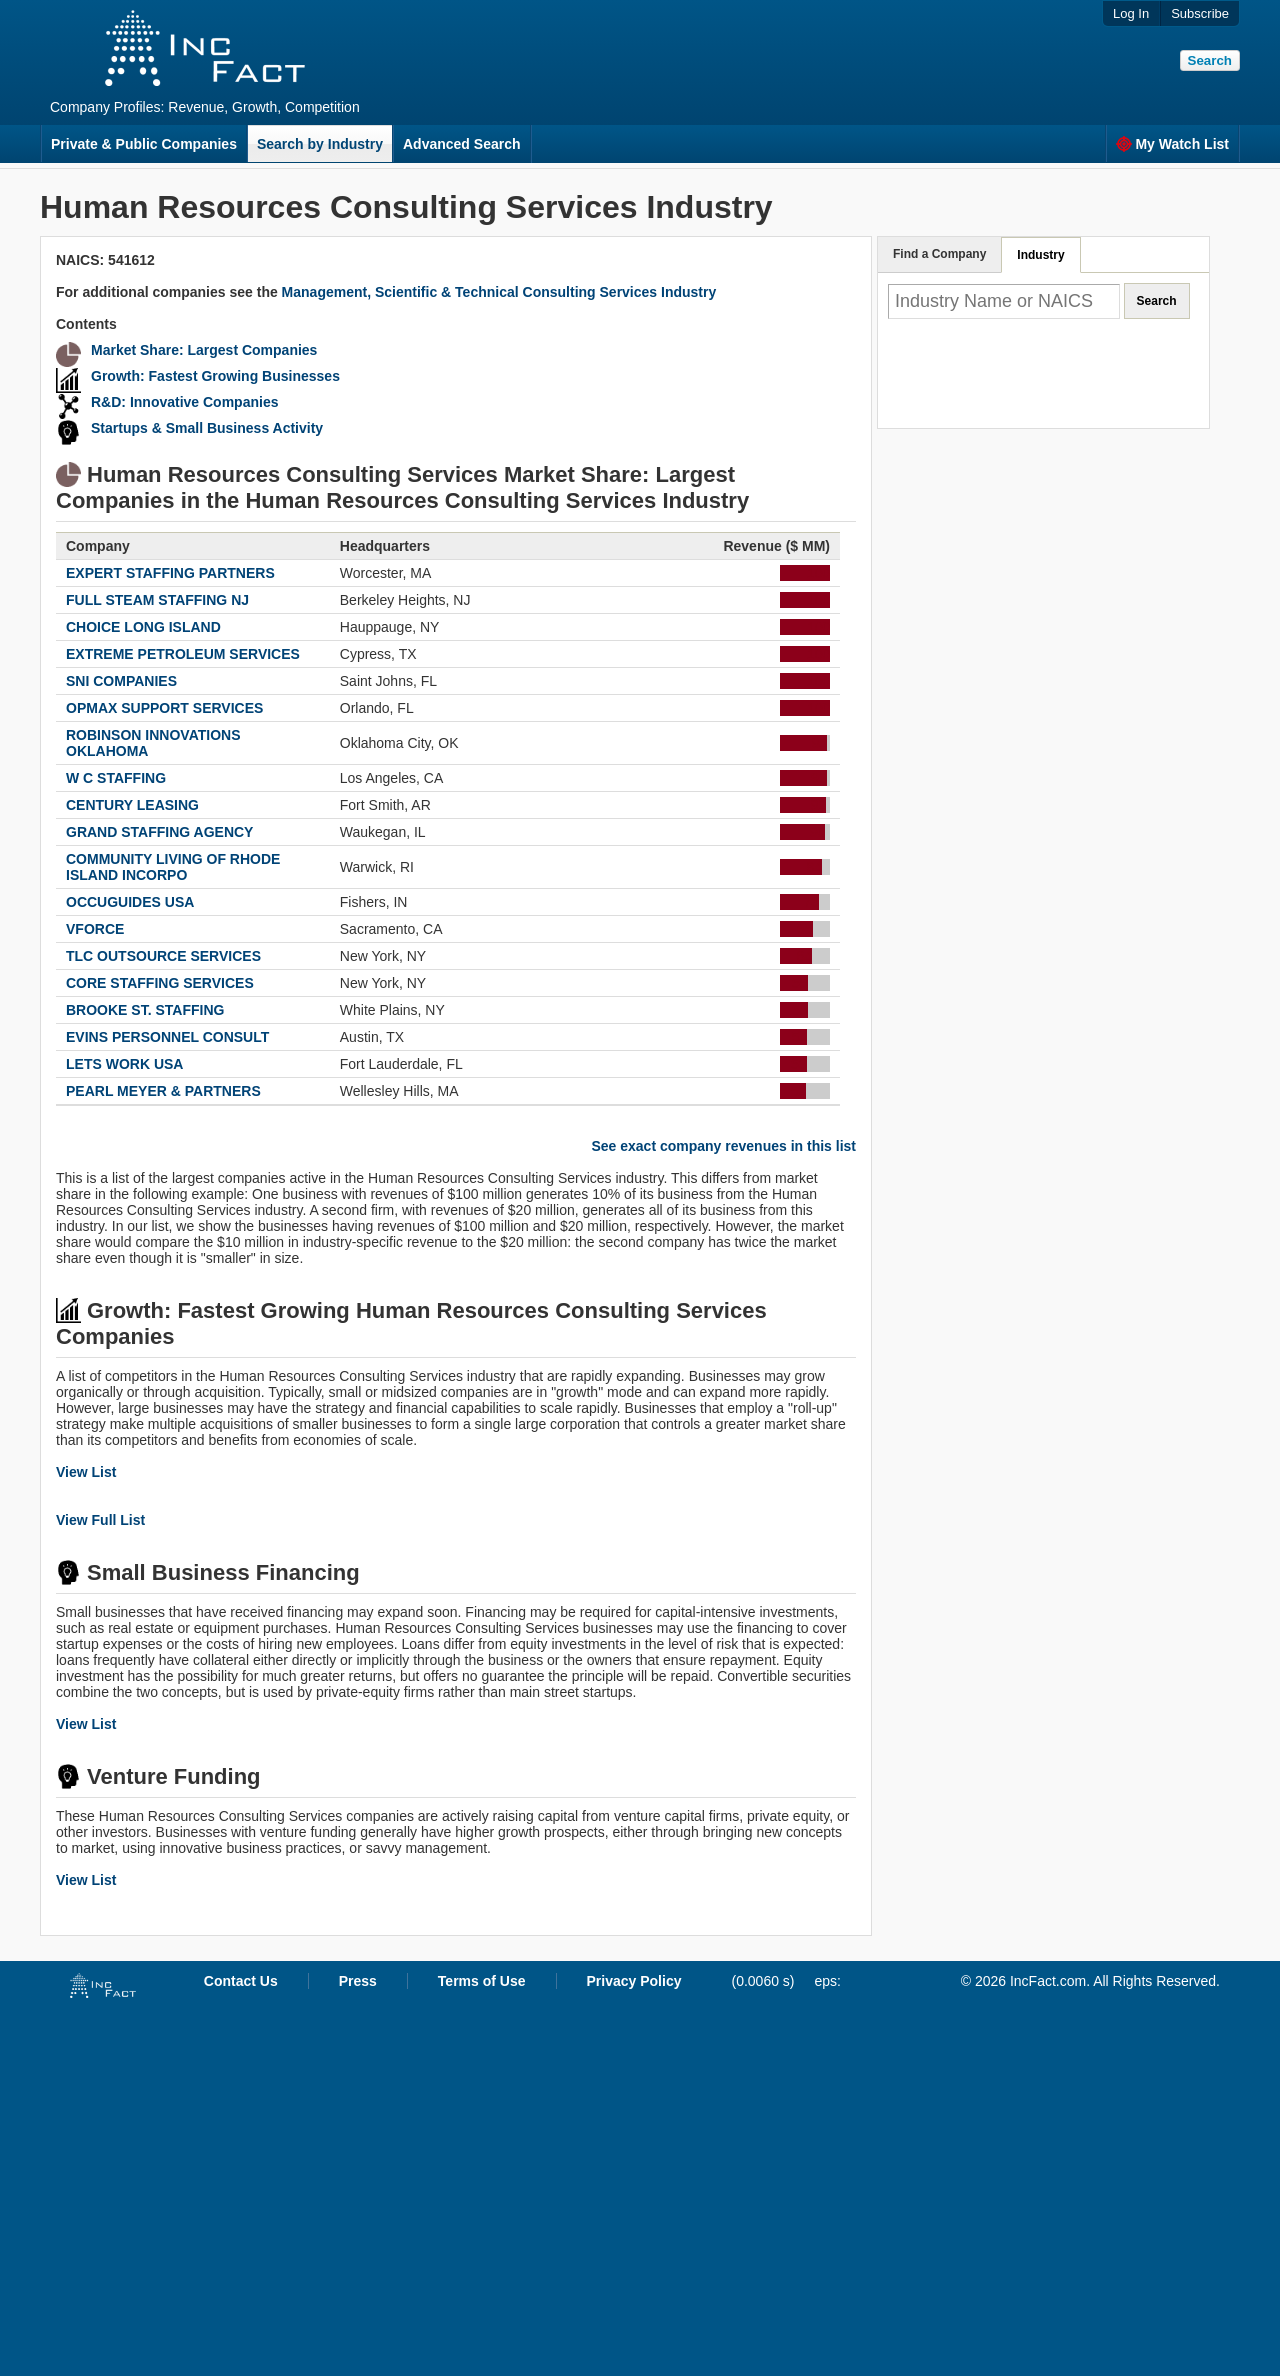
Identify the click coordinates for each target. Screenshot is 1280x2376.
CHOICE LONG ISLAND (143, 627)
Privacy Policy (634, 1981)
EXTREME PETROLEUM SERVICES (183, 654)
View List (86, 1472)
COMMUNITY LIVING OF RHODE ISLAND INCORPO (173, 867)
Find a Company (939, 254)
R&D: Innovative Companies (184, 402)
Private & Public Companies (144, 144)
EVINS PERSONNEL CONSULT (167, 1037)
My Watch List (1172, 144)
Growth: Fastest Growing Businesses (215, 376)
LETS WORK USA (124, 1064)
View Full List (100, 1520)
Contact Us (241, 1981)
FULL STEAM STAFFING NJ (157, 600)
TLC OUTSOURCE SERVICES (163, 956)
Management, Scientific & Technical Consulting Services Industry (499, 292)
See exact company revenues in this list (723, 1146)
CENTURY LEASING (132, 805)
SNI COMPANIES (121, 681)
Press (358, 1981)
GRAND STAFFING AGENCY (159, 832)
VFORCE (95, 929)
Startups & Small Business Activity (207, 428)
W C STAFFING (116, 778)
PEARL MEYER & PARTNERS (163, 1091)
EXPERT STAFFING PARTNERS (170, 573)
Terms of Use (482, 1981)
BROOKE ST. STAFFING (145, 1010)
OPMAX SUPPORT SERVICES (164, 708)
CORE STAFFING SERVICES (160, 983)
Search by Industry (320, 144)
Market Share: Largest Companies (204, 350)
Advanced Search (462, 144)
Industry (1040, 255)
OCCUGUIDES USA (130, 902)
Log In (1131, 13)
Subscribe (1200, 13)
